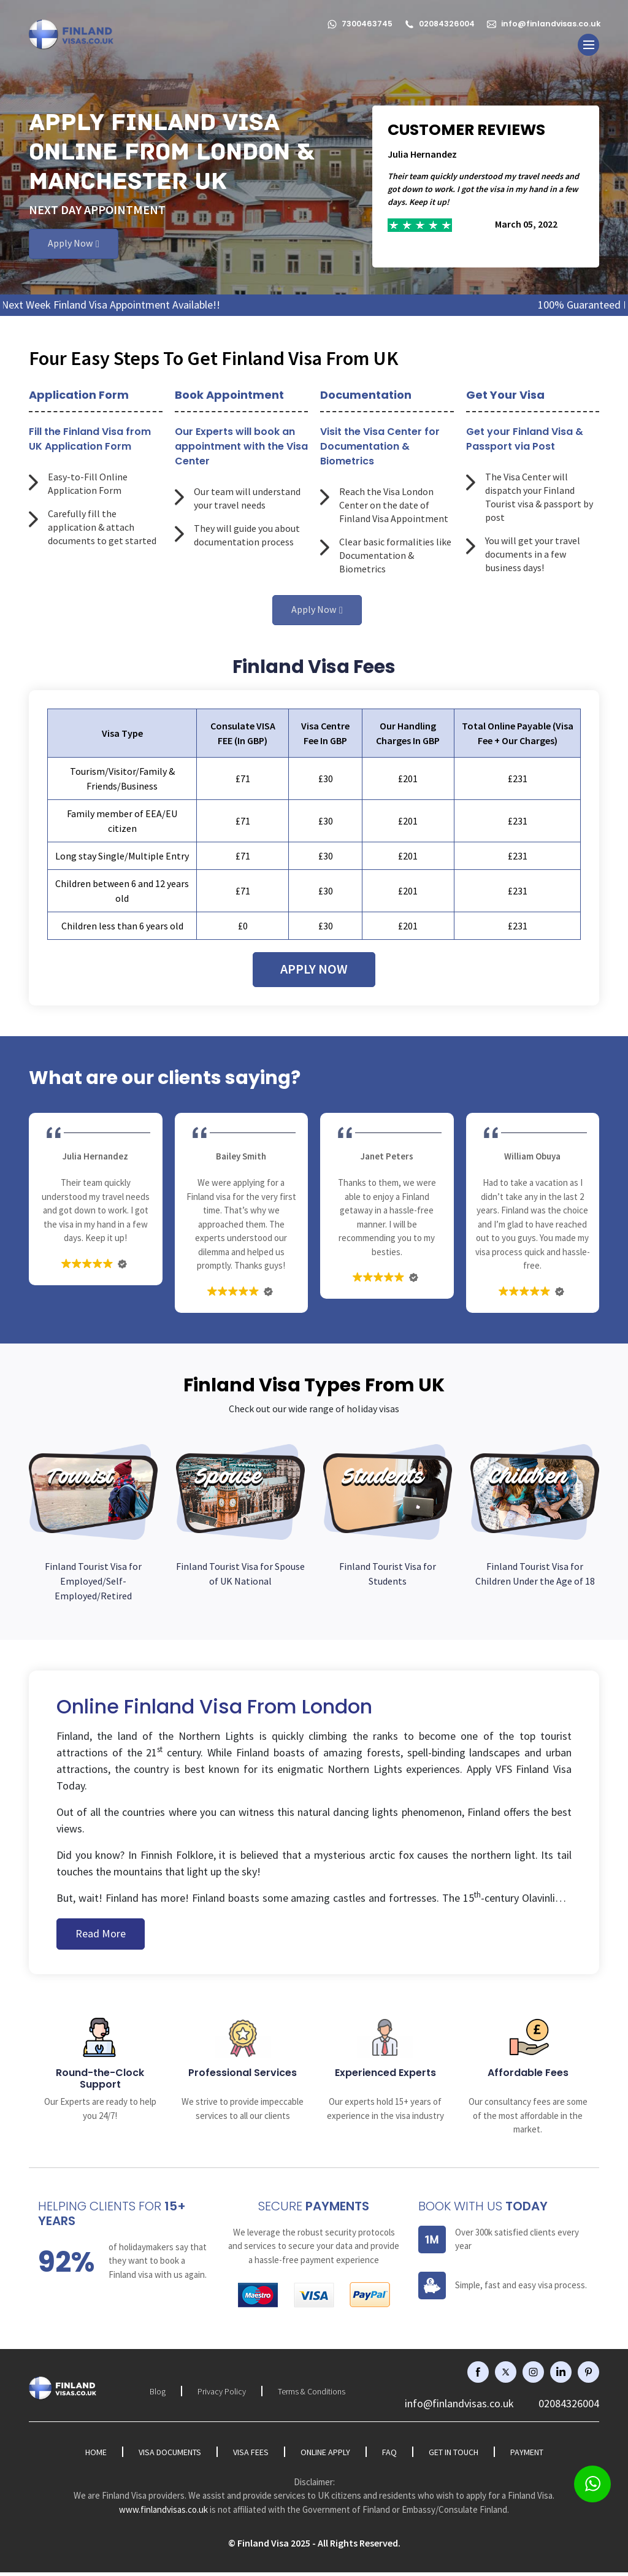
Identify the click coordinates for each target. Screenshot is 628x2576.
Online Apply (325, 2455)
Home (96, 2455)
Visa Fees (251, 2455)
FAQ (389, 2455)
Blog (158, 2395)
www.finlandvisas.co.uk (163, 2513)
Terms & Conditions (311, 2395)
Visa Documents (170, 2455)
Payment (526, 2455)
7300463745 (351, 19)
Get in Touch (453, 2455)
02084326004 (434, 19)
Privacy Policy (221, 2395)
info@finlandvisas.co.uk (543, 19)
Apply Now (70, 246)
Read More (100, 1937)
